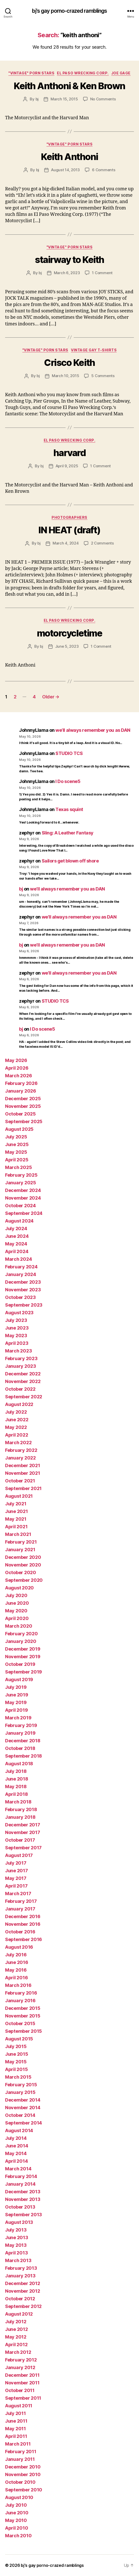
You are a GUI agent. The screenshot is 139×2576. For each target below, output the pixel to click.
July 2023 (16, 1320)
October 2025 (20, 1114)
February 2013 (21, 2268)
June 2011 (16, 2421)
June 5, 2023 (67, 646)
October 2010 (20, 2482)
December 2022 (23, 1373)
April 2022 (16, 1435)
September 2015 (23, 2031)
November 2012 (22, 2291)
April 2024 (16, 1251)
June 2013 (16, 2237)
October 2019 (20, 1664)
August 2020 (19, 1587)
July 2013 (16, 2230)
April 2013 (16, 2252)
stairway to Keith (69, 259)
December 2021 (22, 1465)
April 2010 (16, 2528)
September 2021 (23, 1488)
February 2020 (21, 1633)
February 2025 (21, 1175)
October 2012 (20, 2298)
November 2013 (22, 2199)
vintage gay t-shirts (94, 350)
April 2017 (16, 1886)
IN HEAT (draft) (69, 530)
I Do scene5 (67, 781)
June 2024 (17, 1236)
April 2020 (16, 1618)
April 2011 (16, 2436)
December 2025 (23, 1098)
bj (37, 99)
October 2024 (20, 1205)
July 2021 (15, 1503)
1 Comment (102, 272)
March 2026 (18, 1075)
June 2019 (16, 1694)
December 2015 (22, 2008)
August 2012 (19, 2314)
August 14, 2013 (65, 169)
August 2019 (19, 1679)
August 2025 (19, 1129)
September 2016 (23, 1939)
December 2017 (22, 1824)
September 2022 (23, 1396)
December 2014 (22, 2100)
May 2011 (15, 2428)
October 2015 (20, 2023)
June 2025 (17, 1144)
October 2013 (20, 2207)
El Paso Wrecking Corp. (83, 73)
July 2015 (16, 2046)
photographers (69, 517)
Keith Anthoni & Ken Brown (69, 85)
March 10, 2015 (65, 375)
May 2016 (16, 1970)
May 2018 (16, 1786)
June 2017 (16, 1870)
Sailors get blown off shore (70, 861)
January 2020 (20, 1641)
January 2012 (20, 2367)
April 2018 (16, 1794)
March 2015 (18, 2077)
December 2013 (22, 2191)
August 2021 (19, 1496)
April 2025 (16, 1159)
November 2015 (22, 2016)
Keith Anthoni (69, 156)
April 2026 (16, 1068)
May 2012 (15, 2337)
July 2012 (15, 2321)
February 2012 (21, 2359)
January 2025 (20, 1182)
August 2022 (19, 1404)
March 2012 (18, 2352)
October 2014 (20, 2115)
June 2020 (17, 1603)
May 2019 (16, 1702)
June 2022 (16, 1419)
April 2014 (16, 2161)
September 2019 (23, 1672)
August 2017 (19, 1855)
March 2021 (18, 1534)
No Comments (103, 99)
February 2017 (21, 1901)
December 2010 (23, 2466)
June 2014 (16, 2145)
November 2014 (22, 2107)
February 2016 (21, 1993)
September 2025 (23, 1121)
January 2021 (20, 1549)
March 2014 (18, 2168)
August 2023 (19, 1312)
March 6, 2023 (67, 272)
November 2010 (23, 2474)
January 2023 (20, 1366)
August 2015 (19, 2038)
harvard (69, 452)
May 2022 (16, 1427)
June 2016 (16, 1962)
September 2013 (23, 2214)
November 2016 (22, 1924)
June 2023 (17, 1328)
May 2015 (16, 2061)
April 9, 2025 (67, 465)
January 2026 (20, 1091)
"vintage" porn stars (31, 73)
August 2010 (19, 2497)
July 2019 (16, 1687)
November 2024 (23, 1198)
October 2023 (20, 1297)
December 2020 (23, 1557)
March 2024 (18, 1259)
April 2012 (16, 2344)
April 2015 (16, 2069)
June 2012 (16, 2329)
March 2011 (17, 2444)
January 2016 (20, 2000)
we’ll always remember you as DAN (92, 730)
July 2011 (15, 2413)
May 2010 (16, 2520)
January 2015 (20, 2092)
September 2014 (23, 2123)
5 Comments (102, 375)
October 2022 (20, 1389)
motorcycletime (69, 633)
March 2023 (18, 1350)
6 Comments (103, 169)
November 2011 (22, 2382)
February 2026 (21, 1083)
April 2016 (16, 1977)
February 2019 (21, 1725)
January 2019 (20, 1733)
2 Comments (102, 543)
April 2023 (16, 1343)
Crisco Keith (69, 362)
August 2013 (19, 2222)
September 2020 (24, 1580)
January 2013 (20, 2275)
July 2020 (16, 1595)
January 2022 (20, 1457)
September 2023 (23, 1305)
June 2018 (16, 1779)
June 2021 (16, 1511)
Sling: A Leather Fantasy (68, 832)
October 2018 (20, 1748)
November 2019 (22, 1656)
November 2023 (23, 1289)
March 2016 (18, 1985)
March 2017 (18, 1893)
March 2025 (18, 1167)
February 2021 (21, 1542)
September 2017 (23, 1847)
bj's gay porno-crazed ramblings (69, 11)
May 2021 (15, 1519)
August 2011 (18, 2405)
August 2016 (19, 1947)
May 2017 (15, 1878)
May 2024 (16, 1243)
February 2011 (20, 2451)
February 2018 (21, 1809)
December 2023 (23, 1282)
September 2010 (23, 2489)
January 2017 (20, 1908)
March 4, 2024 (66, 543)
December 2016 (22, 1916)
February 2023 (21, 1358)
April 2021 (16, 1526)
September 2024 (23, 1213)
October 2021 (20, 1480)
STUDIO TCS (69, 753)
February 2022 (21, 1450)
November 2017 (22, 1832)
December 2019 (22, 1649)
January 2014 (20, 2184)
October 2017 (20, 1840)
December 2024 (23, 1190)
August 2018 (19, 1763)
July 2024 (16, 1228)
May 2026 (16, 1060)
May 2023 (16, 1335)
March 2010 (18, 2535)
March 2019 (18, 1717)
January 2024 (20, 1274)
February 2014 (21, 2176)
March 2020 (18, 1626)
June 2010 (16, 2512)
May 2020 (16, 1610)
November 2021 (22, 1473)
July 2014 (16, 2138)
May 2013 (16, 2245)
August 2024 (19, 1221)
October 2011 (20, 2390)
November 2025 (23, 1106)
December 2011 (22, 2375)
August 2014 (19, 2130)
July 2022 (16, 1412)
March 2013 (18, 2260)
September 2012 (23, 2306)
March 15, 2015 (64, 99)
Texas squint (69, 809)
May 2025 (16, 1152)
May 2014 (16, 2153)
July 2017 (15, 1863)
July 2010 (16, 2505)
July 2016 (16, 1954)
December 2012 (22, 2283)
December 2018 (22, 1740)
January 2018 (20, 1817)
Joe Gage (121, 73)
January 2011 (20, 2459)
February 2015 (21, 2084)
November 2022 (23, 1381)
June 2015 (16, 2054)
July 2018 (16, 1771)
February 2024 (21, 1266)
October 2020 (20, 1572)
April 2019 (16, 1710)
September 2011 (23, 2398)
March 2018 (18, 1801)
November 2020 (23, 1565)
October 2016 (20, 1931)
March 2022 (18, 1442)
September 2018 (23, 1756)
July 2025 (16, 1136)
